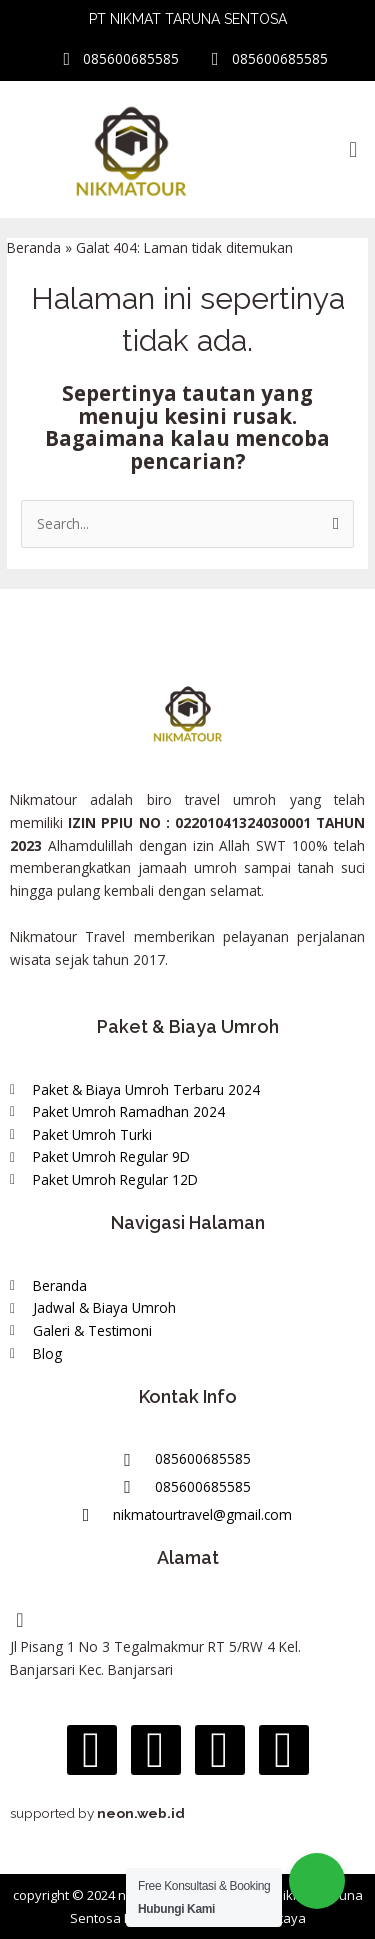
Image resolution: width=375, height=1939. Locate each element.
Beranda (34, 247)
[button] (353, 148)
